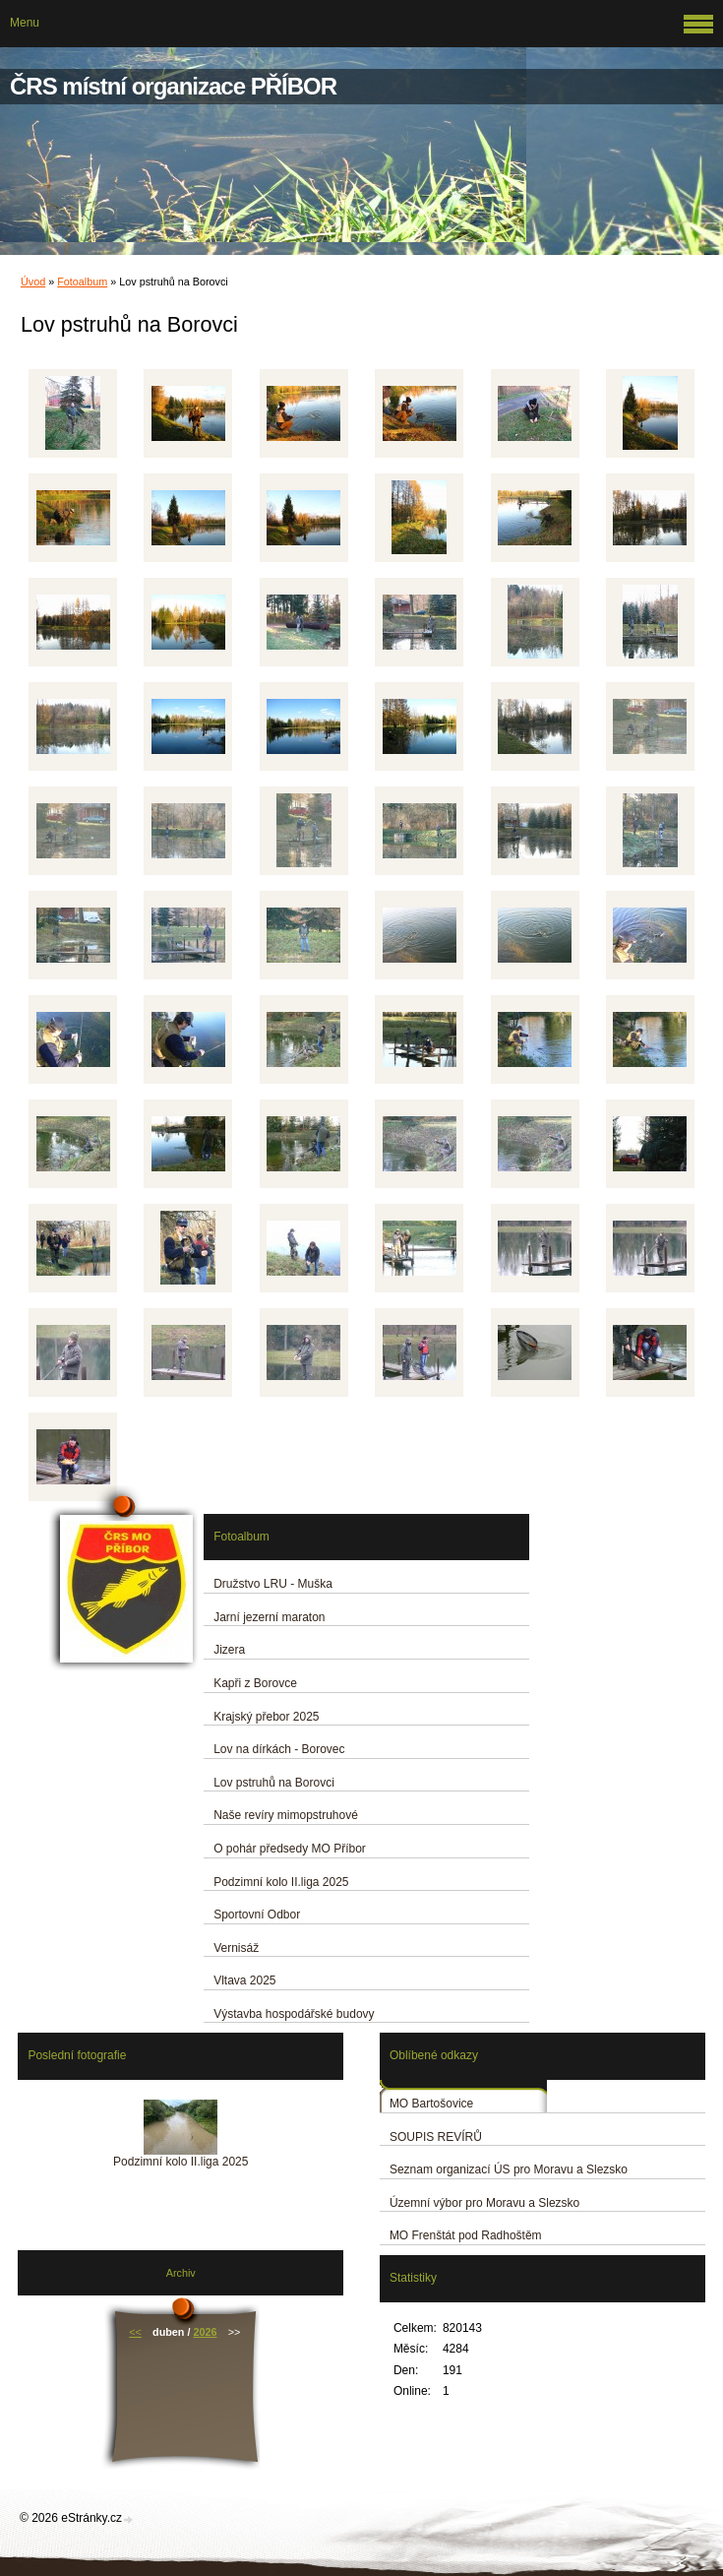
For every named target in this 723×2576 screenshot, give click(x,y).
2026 (204, 2332)
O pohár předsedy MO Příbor (289, 1848)
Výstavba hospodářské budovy (293, 2014)
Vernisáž (236, 1948)
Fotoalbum (82, 281)
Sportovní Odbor (256, 1914)
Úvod (33, 281)
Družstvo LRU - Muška (272, 1584)
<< (135, 2332)
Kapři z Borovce (255, 1683)
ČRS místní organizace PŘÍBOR (173, 86)
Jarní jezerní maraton (269, 1617)
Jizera (229, 1650)
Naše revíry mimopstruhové (285, 1815)
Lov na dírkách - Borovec (278, 1749)
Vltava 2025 (244, 1980)
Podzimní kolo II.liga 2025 (280, 1882)
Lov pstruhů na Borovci (273, 1783)
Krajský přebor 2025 (266, 1717)
